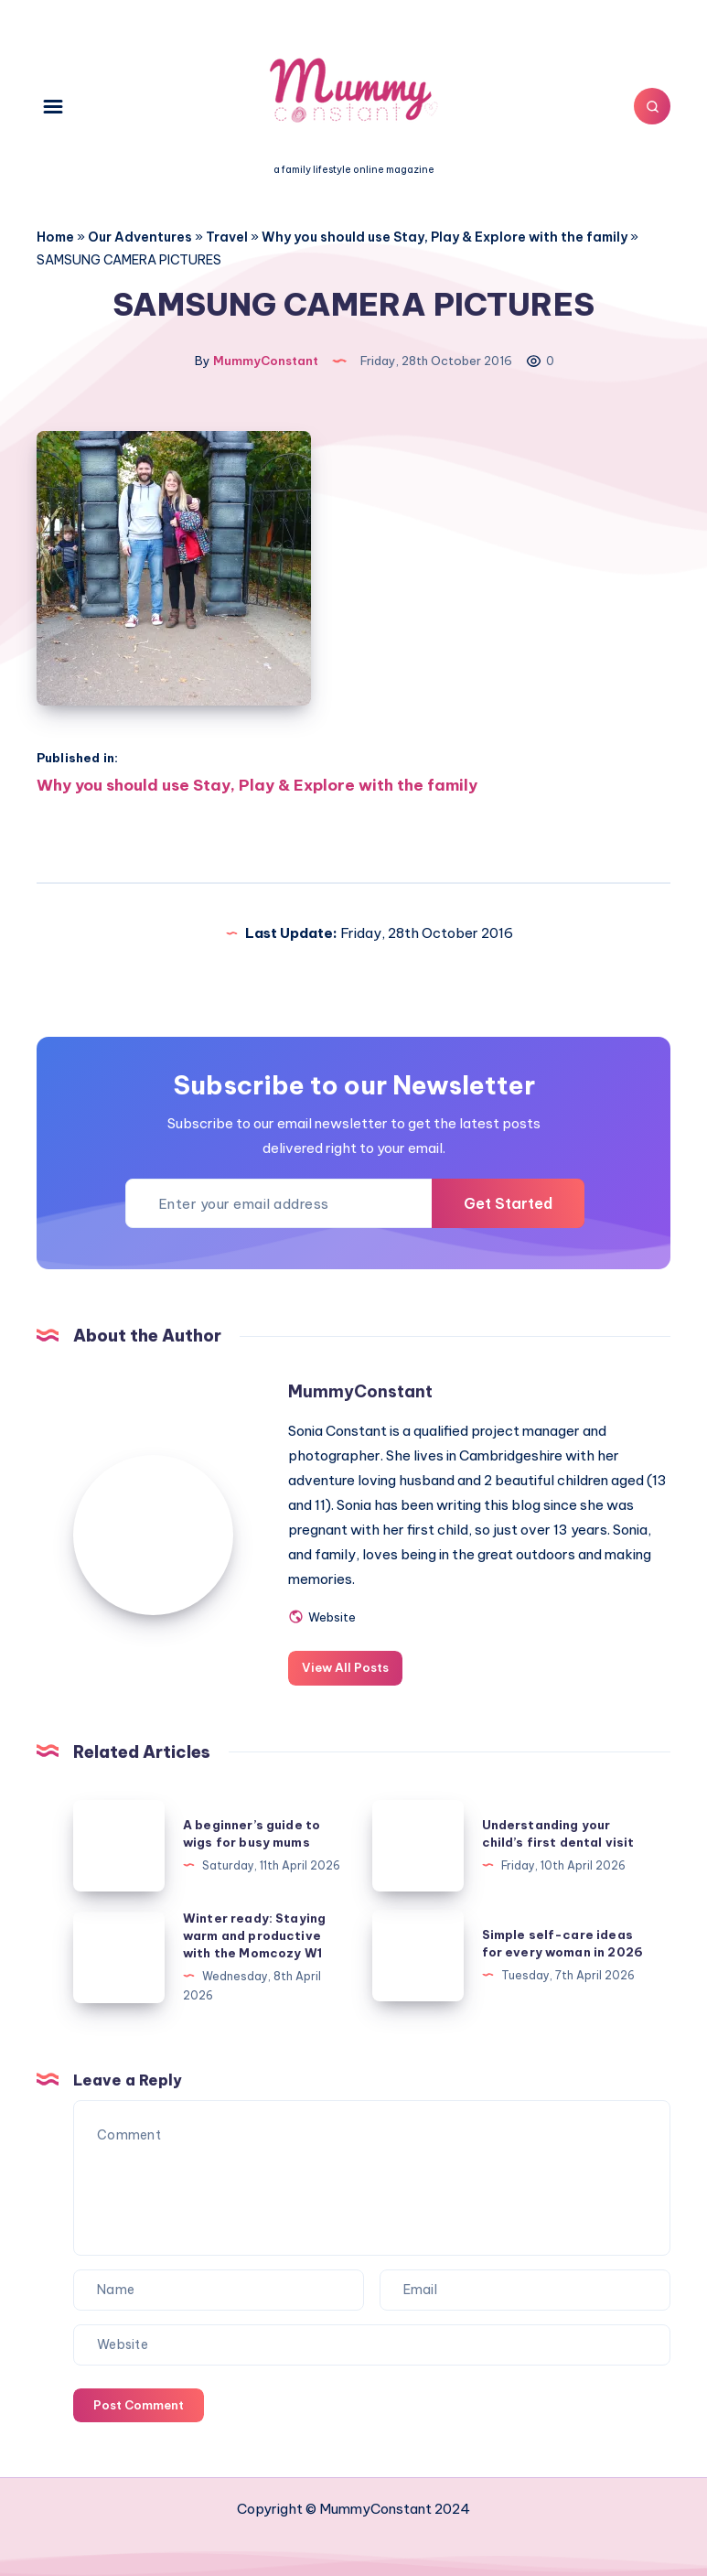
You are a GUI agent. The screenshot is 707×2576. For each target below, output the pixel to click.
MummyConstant (360, 1391)
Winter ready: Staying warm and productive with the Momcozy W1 (254, 1935)
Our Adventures (140, 237)
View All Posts (345, 1667)
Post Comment (138, 2405)
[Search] (652, 106)
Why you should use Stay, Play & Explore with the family (444, 237)
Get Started (508, 1203)
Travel (227, 237)
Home (55, 237)
